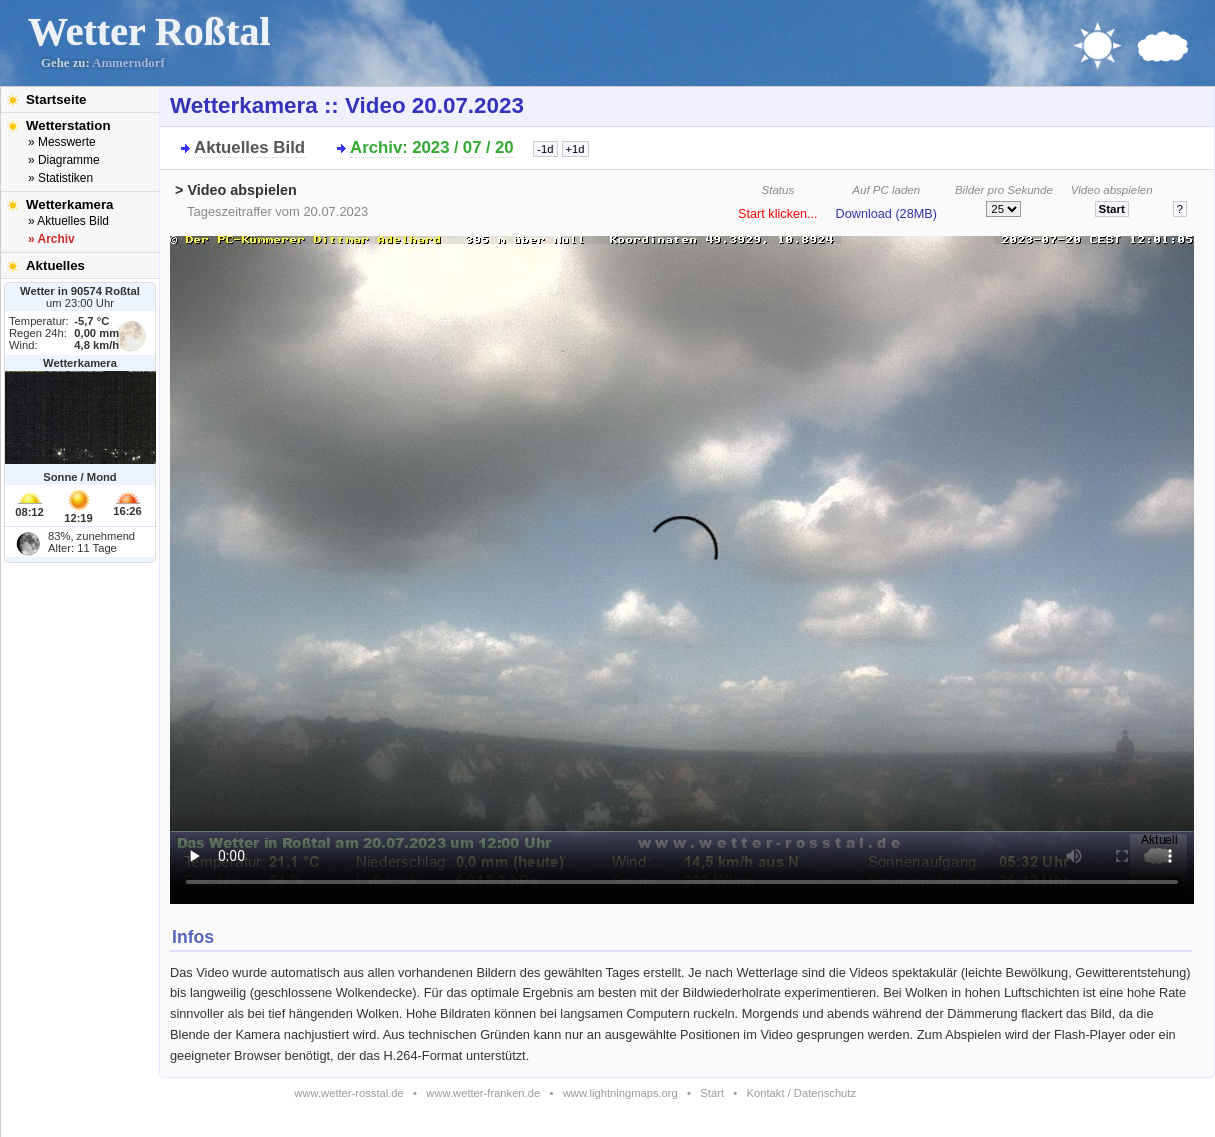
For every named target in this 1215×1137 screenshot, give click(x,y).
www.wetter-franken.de (483, 1093)
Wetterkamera (70, 204)
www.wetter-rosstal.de (348, 1093)
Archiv (376, 147)
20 (504, 147)
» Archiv (51, 239)
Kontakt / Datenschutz (801, 1093)
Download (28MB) (886, 214)
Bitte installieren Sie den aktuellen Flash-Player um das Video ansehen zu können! (682, 564)
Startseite (56, 99)
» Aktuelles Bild (68, 221)
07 (472, 147)
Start (712, 1093)
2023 (430, 147)
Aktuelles (55, 265)
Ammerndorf (128, 63)
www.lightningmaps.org (620, 1093)
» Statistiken (60, 178)
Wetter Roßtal (149, 31)
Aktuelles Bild (249, 147)
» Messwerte (62, 142)
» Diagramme (64, 160)
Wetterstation (68, 125)
